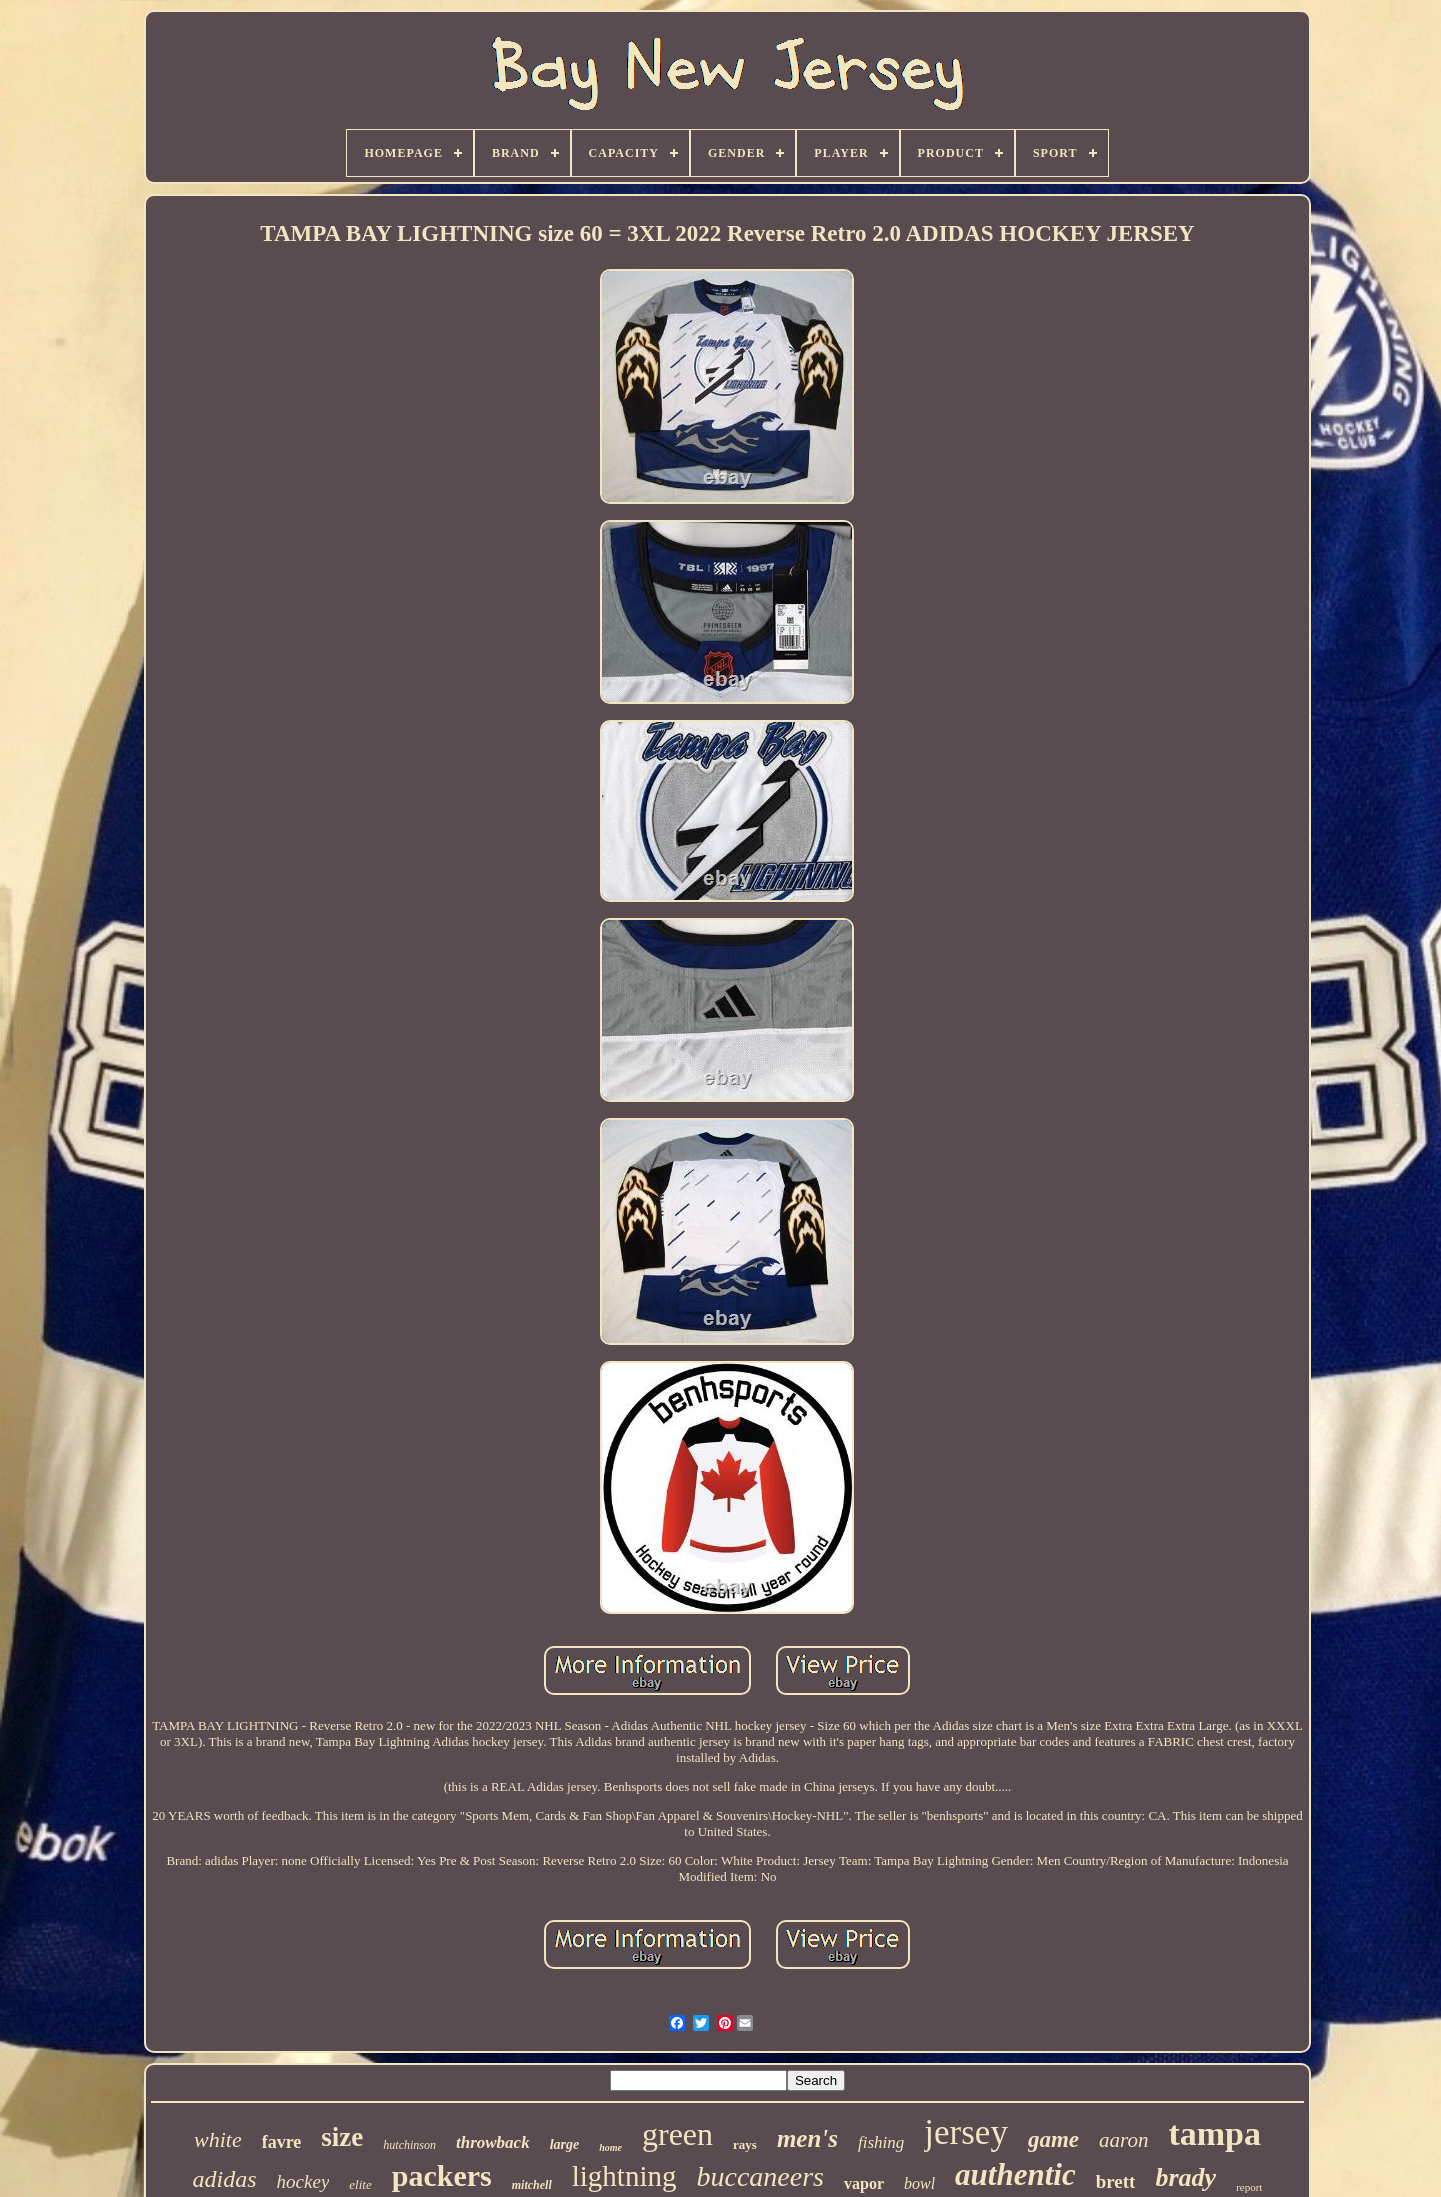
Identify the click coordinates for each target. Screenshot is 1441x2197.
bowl (919, 2183)
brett (1116, 2181)
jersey (966, 2132)
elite (360, 2184)
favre (282, 2142)
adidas (225, 2179)
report (1249, 2187)
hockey (303, 2181)
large (565, 2144)
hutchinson (409, 2145)
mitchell (532, 2185)
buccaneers (760, 2176)
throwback (493, 2142)
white (218, 2139)
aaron (1123, 2140)
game (1053, 2139)
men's (807, 2138)
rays (745, 2144)
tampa (1214, 2133)
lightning (624, 2176)
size (342, 2137)
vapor (864, 2183)
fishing (881, 2142)
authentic (1015, 2174)
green (677, 2134)
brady (1185, 2177)
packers (442, 2175)
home (610, 2147)
